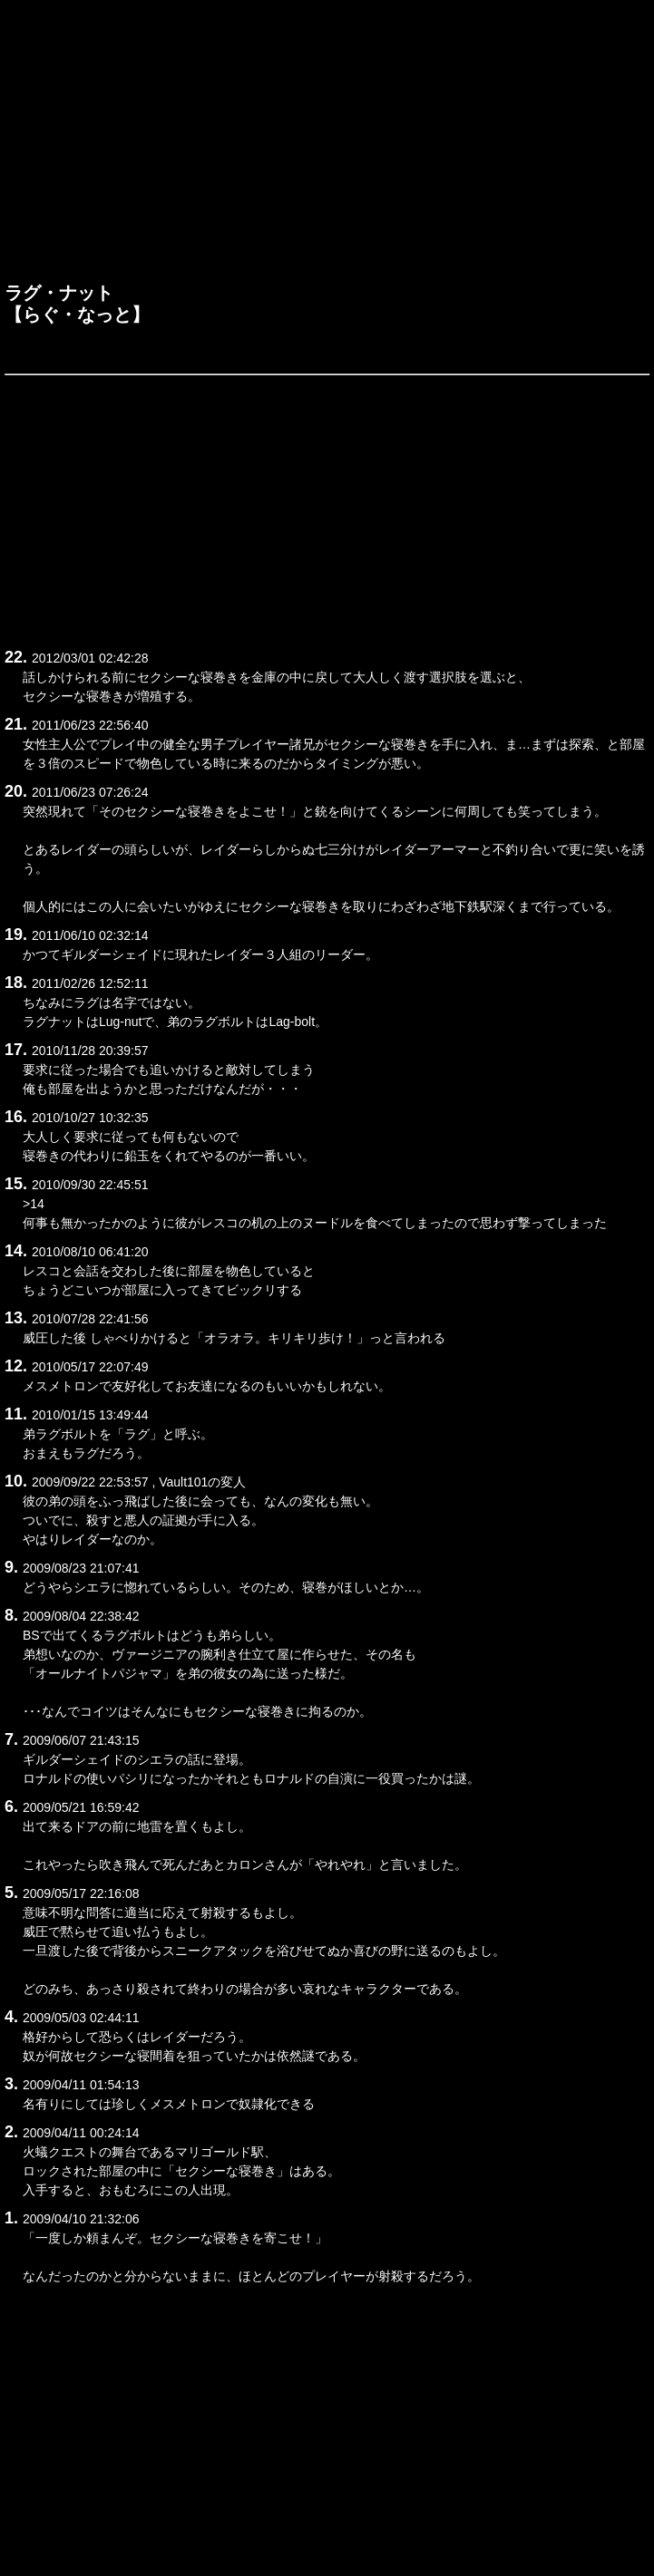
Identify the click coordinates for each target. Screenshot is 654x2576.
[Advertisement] (327, 146)
